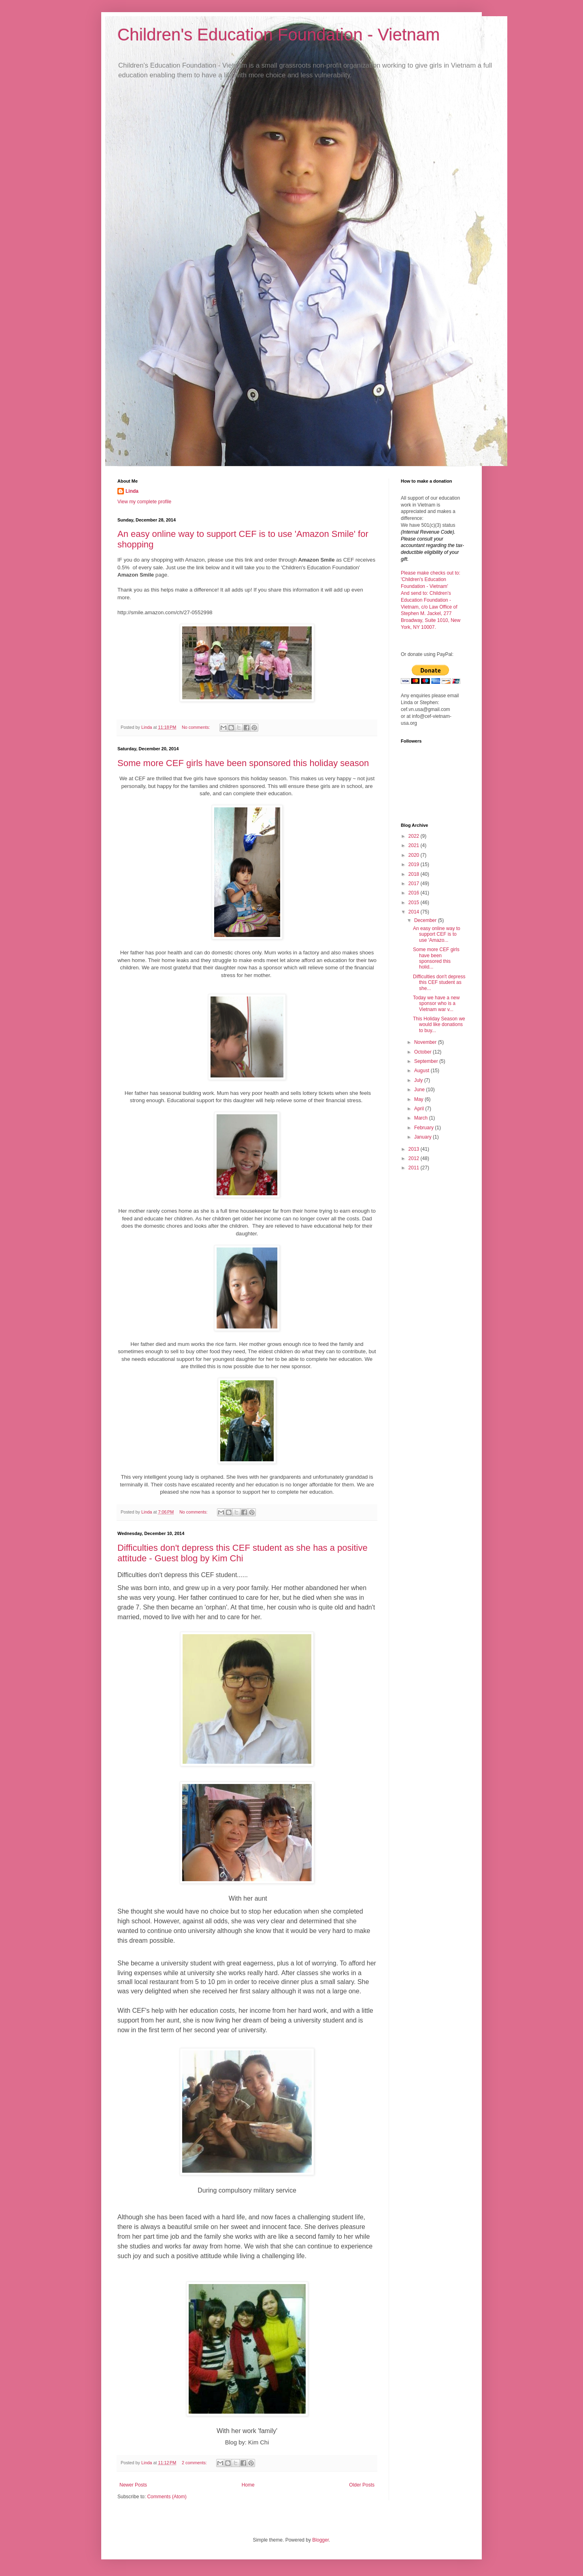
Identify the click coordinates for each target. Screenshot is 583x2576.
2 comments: (195, 2462)
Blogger (320, 2540)
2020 (415, 855)
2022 (415, 836)
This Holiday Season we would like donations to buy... (439, 1024)
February (424, 1127)
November (426, 1042)
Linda (132, 491)
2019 (415, 864)
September (426, 1061)
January (423, 1137)
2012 (415, 1158)
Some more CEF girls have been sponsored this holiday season (243, 763)
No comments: (196, 727)
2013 (415, 1149)
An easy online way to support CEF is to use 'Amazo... (436, 934)
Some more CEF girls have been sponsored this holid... (436, 958)
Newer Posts (133, 2485)
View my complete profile (144, 502)
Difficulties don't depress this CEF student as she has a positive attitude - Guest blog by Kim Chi (242, 1553)
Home (248, 2485)
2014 (415, 912)
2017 (415, 883)
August (422, 1070)
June (420, 1089)
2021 (415, 845)
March (421, 1118)
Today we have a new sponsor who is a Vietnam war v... (436, 1003)
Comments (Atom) (166, 2496)
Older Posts (361, 2485)
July (419, 1080)
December (426, 920)
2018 (415, 874)
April (419, 1108)
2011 (415, 1168)
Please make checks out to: (430, 573)
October (423, 1052)
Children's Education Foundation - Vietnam (278, 34)
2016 (415, 893)
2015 (415, 902)
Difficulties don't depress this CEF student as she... (439, 982)
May (419, 1099)
